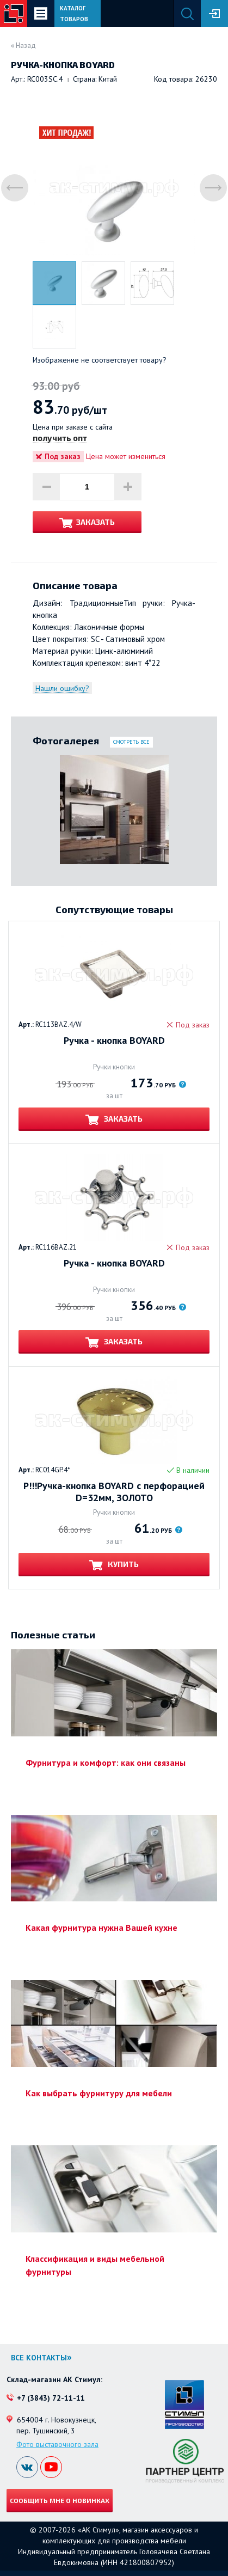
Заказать (95, 522)
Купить (122, 1564)
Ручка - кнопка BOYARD (114, 1041)
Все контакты (39, 2358)
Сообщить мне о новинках (59, 2500)
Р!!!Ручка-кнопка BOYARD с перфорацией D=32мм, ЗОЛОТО (114, 1492)
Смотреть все (131, 741)
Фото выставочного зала (57, 2444)
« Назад (23, 45)
